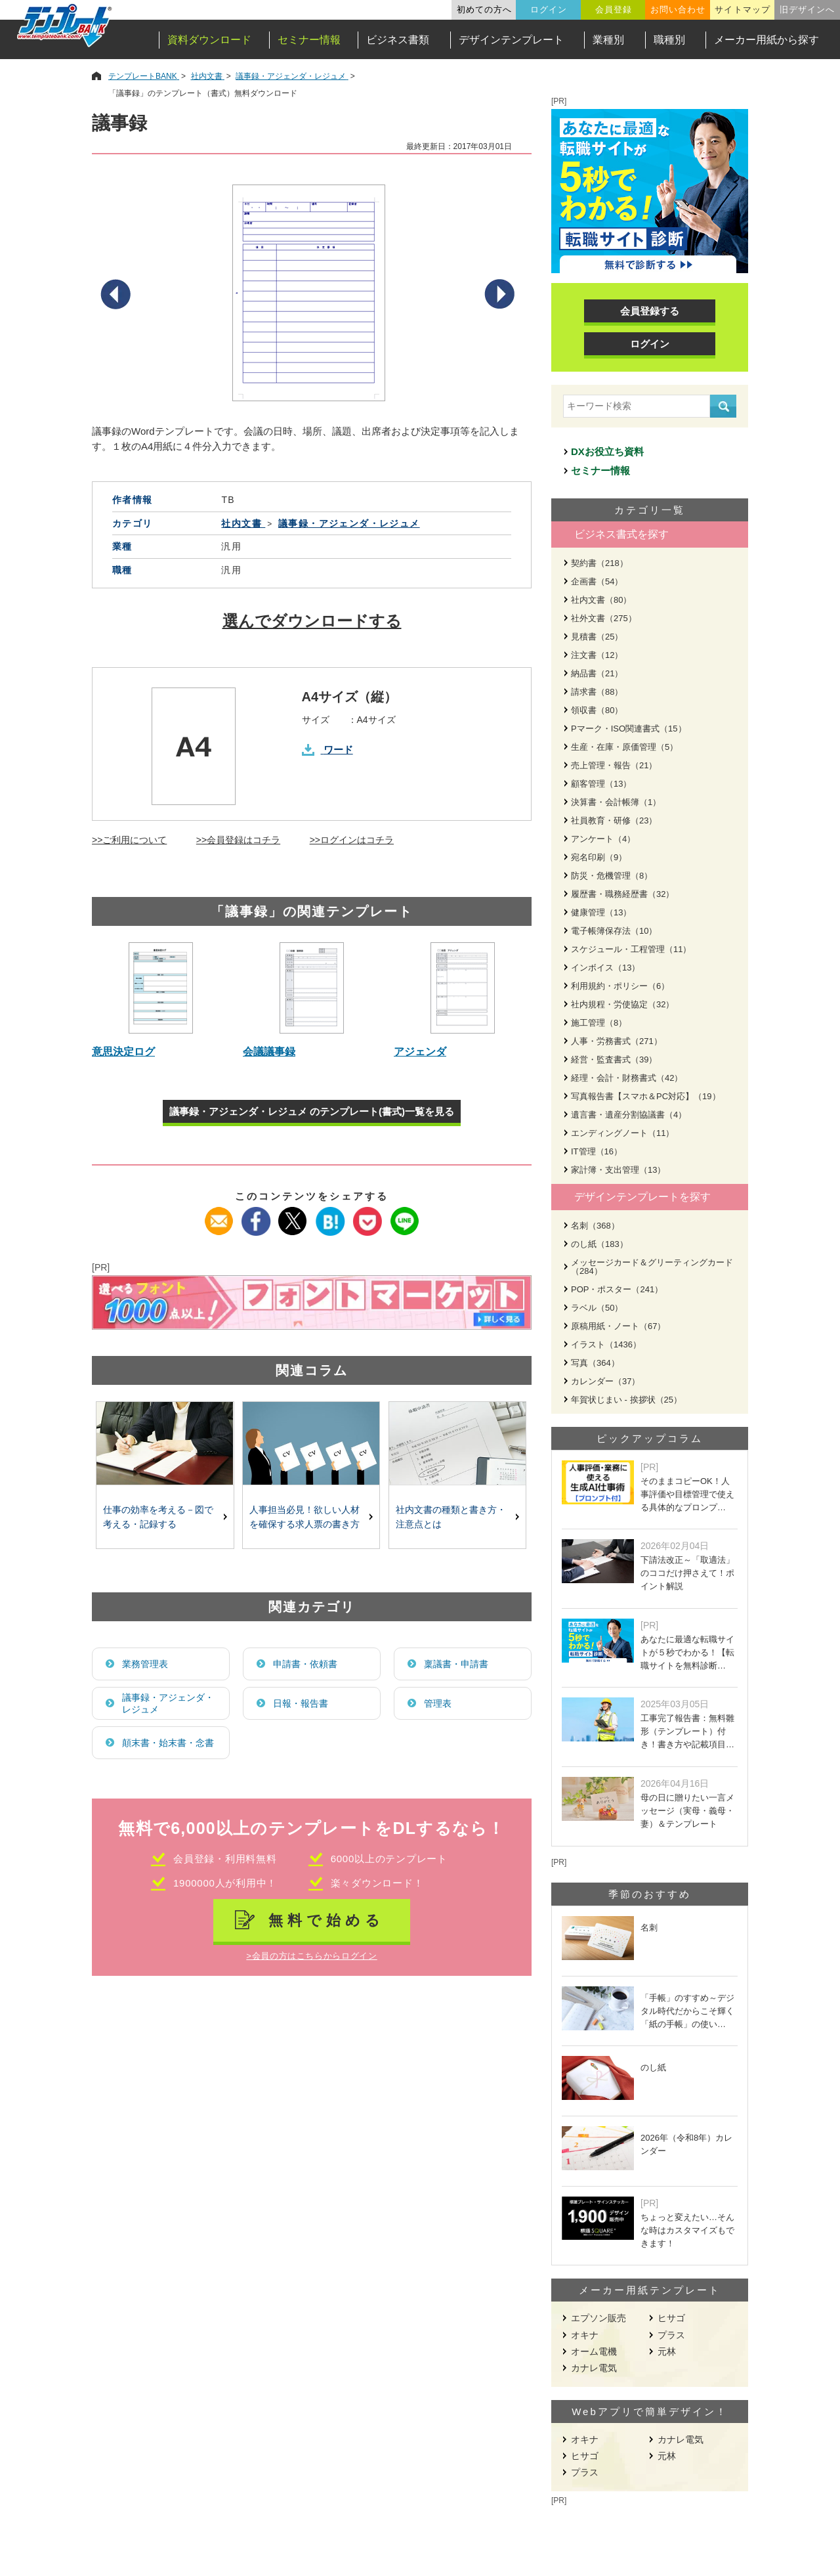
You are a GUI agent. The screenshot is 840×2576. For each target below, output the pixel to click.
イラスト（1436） (606, 1344)
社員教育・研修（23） (614, 820)
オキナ (584, 2335)
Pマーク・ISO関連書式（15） (628, 728)
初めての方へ (484, 9)
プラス (671, 2335)
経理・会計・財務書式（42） (626, 1078)
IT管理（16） (596, 1151)
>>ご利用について (129, 840)
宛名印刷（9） (599, 857)
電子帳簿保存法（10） (614, 931)
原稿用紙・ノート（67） (618, 1326)
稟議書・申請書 (456, 1664)
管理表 (438, 1703)
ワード (338, 749)
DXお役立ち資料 (607, 451)
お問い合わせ (677, 9)
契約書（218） (599, 563)
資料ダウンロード (209, 39)
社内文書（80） (601, 600)
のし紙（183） (599, 1244)
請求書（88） (597, 692)
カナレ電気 (594, 2368)
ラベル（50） (597, 1307)
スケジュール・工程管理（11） (631, 949)
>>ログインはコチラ (352, 840)
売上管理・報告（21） (614, 765)
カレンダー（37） (605, 1381)
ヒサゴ (671, 2318)
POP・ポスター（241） (617, 1289)
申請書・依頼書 (305, 1664)
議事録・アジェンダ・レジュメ (168, 1703)
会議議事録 (269, 1051)
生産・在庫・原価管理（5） (624, 747)
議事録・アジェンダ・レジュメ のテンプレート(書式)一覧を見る (311, 1111)
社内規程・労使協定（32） (622, 1004)
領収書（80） (597, 710)
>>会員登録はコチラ (238, 840)
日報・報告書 (300, 1703)
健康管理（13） (601, 912)
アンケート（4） (603, 839)
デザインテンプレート (511, 39)
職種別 (669, 39)
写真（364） (595, 1363)
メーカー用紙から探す (766, 39)
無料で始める (326, 1920)
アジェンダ (420, 1051)
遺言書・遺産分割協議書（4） (628, 1114)
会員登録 (613, 9)
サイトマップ (742, 9)
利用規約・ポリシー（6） (620, 986)
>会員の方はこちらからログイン (311, 1956)
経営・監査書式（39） (614, 1059)
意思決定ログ (123, 1051)
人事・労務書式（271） (616, 1041)
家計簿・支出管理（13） (618, 1170)
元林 (667, 2351)
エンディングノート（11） (622, 1133)
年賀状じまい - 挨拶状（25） (626, 1399)
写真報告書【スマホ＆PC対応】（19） (646, 1096)
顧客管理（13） (601, 783)
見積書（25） (597, 636)
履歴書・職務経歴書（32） (622, 894)
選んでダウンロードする (312, 621)
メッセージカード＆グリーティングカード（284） (652, 1266)
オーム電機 (594, 2351)
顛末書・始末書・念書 (168, 1742)
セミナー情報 (309, 39)
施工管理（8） (599, 1022)
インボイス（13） (605, 967)
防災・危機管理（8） (611, 875)
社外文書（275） (604, 618)
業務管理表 (145, 1664)
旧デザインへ (807, 9)
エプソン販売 (598, 2318)
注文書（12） (597, 655)
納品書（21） (597, 673)
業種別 (608, 39)
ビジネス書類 (397, 39)
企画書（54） (597, 581)
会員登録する (649, 311)
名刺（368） (595, 1225)
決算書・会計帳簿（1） (616, 802)
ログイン (548, 9)
